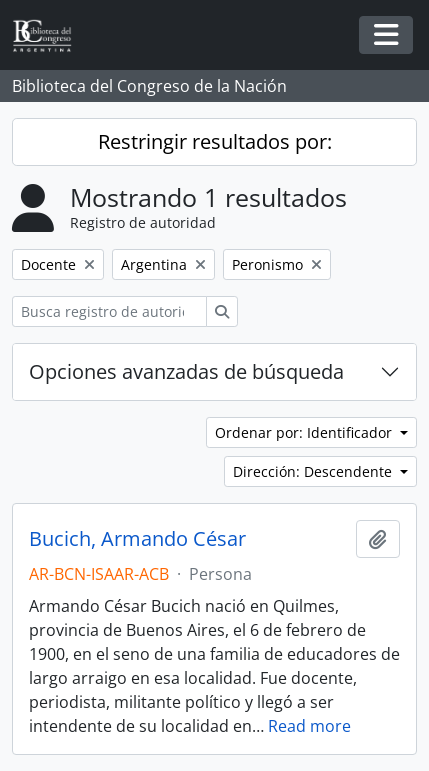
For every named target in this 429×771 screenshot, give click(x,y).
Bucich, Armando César (137, 539)
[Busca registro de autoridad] (109, 311)
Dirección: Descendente (314, 471)
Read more (309, 726)
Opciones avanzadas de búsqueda (186, 371)
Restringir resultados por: (215, 141)
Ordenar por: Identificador (305, 432)
